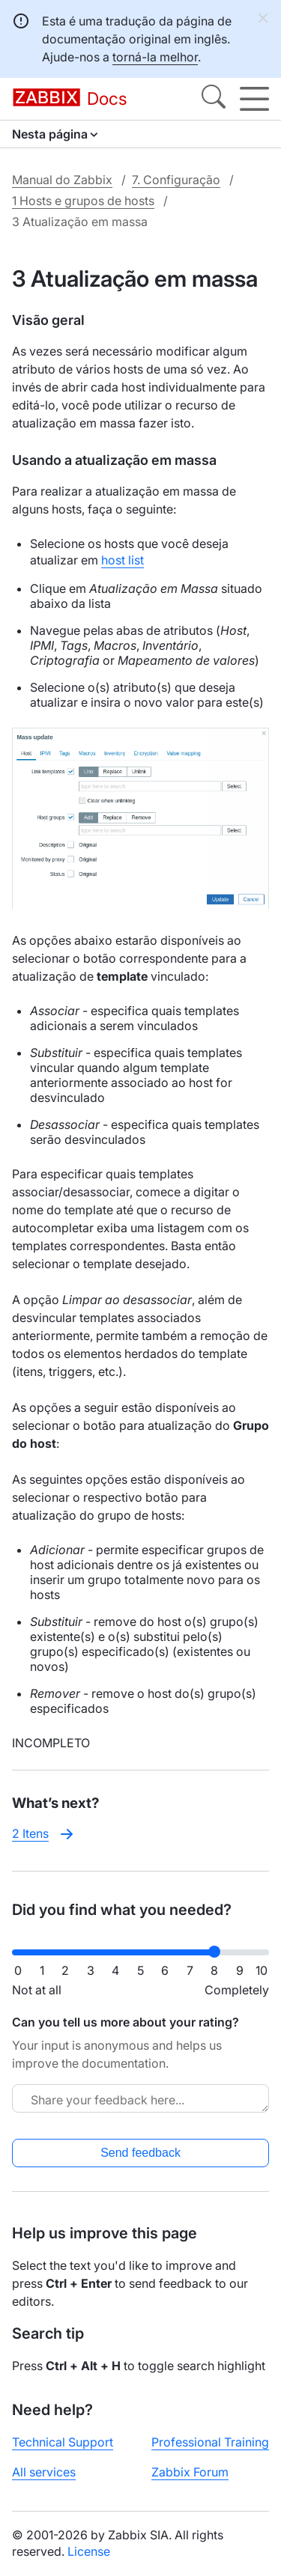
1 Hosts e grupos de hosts (83, 200)
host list (122, 559)
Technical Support (62, 2442)
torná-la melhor (155, 56)
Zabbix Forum (190, 2471)
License (88, 2551)
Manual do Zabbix (62, 179)
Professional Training (210, 2442)
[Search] (214, 99)
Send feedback (140, 2152)
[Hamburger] (254, 99)
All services (44, 2471)
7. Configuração (176, 179)
